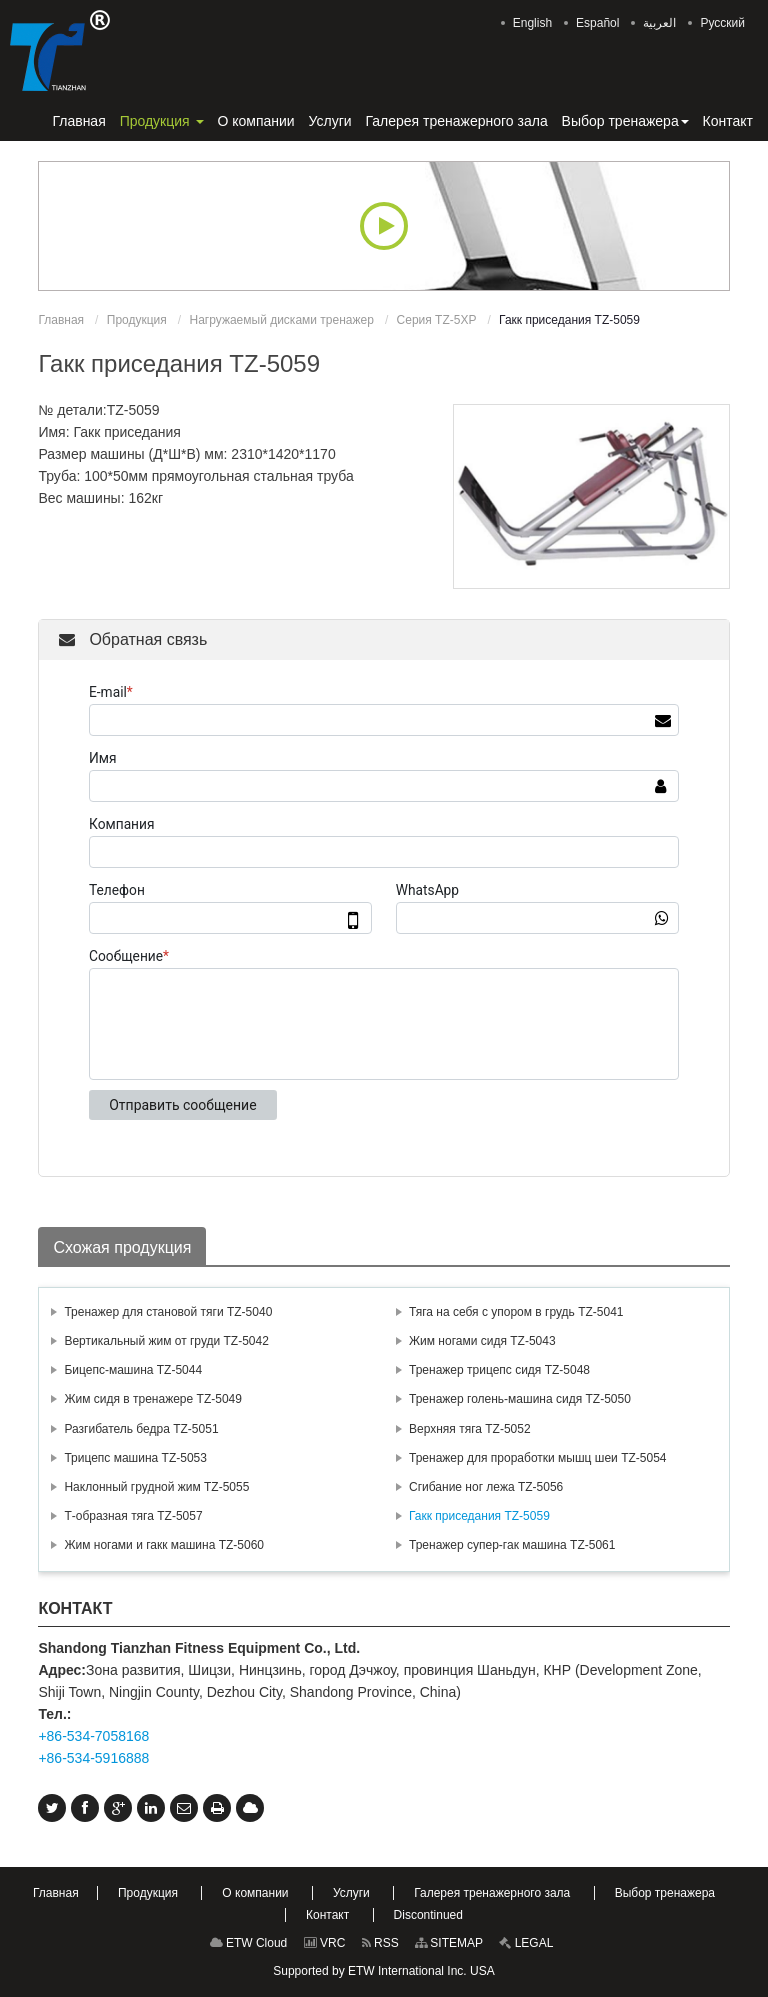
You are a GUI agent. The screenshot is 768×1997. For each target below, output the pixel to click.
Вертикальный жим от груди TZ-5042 (166, 1341)
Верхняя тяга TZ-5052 (470, 1429)
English (532, 23)
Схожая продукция (122, 1247)
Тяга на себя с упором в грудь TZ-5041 (516, 1312)
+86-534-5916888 (93, 1758)
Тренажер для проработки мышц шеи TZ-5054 (538, 1458)
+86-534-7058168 (93, 1736)
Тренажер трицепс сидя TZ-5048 (499, 1370)
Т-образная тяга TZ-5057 (133, 1516)
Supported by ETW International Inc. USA (383, 1971)
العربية (659, 23)
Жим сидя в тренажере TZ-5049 (153, 1399)
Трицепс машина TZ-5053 (135, 1458)
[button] (162, 121)
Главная (61, 320)
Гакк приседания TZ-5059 (479, 1516)
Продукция (137, 320)
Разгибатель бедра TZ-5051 (141, 1429)
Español (597, 23)
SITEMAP (449, 1943)
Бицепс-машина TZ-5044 (133, 1370)
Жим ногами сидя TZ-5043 (482, 1341)
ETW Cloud (249, 1943)
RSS (380, 1943)
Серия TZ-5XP (437, 320)
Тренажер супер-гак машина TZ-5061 (512, 1545)
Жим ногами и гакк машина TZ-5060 (164, 1545)
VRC (325, 1943)
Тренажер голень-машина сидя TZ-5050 (520, 1399)
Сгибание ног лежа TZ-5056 (486, 1487)
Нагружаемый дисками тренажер (281, 320)
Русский (722, 23)
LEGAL (526, 1943)
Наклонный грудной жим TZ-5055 (156, 1487)
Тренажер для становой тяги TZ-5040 (168, 1312)
